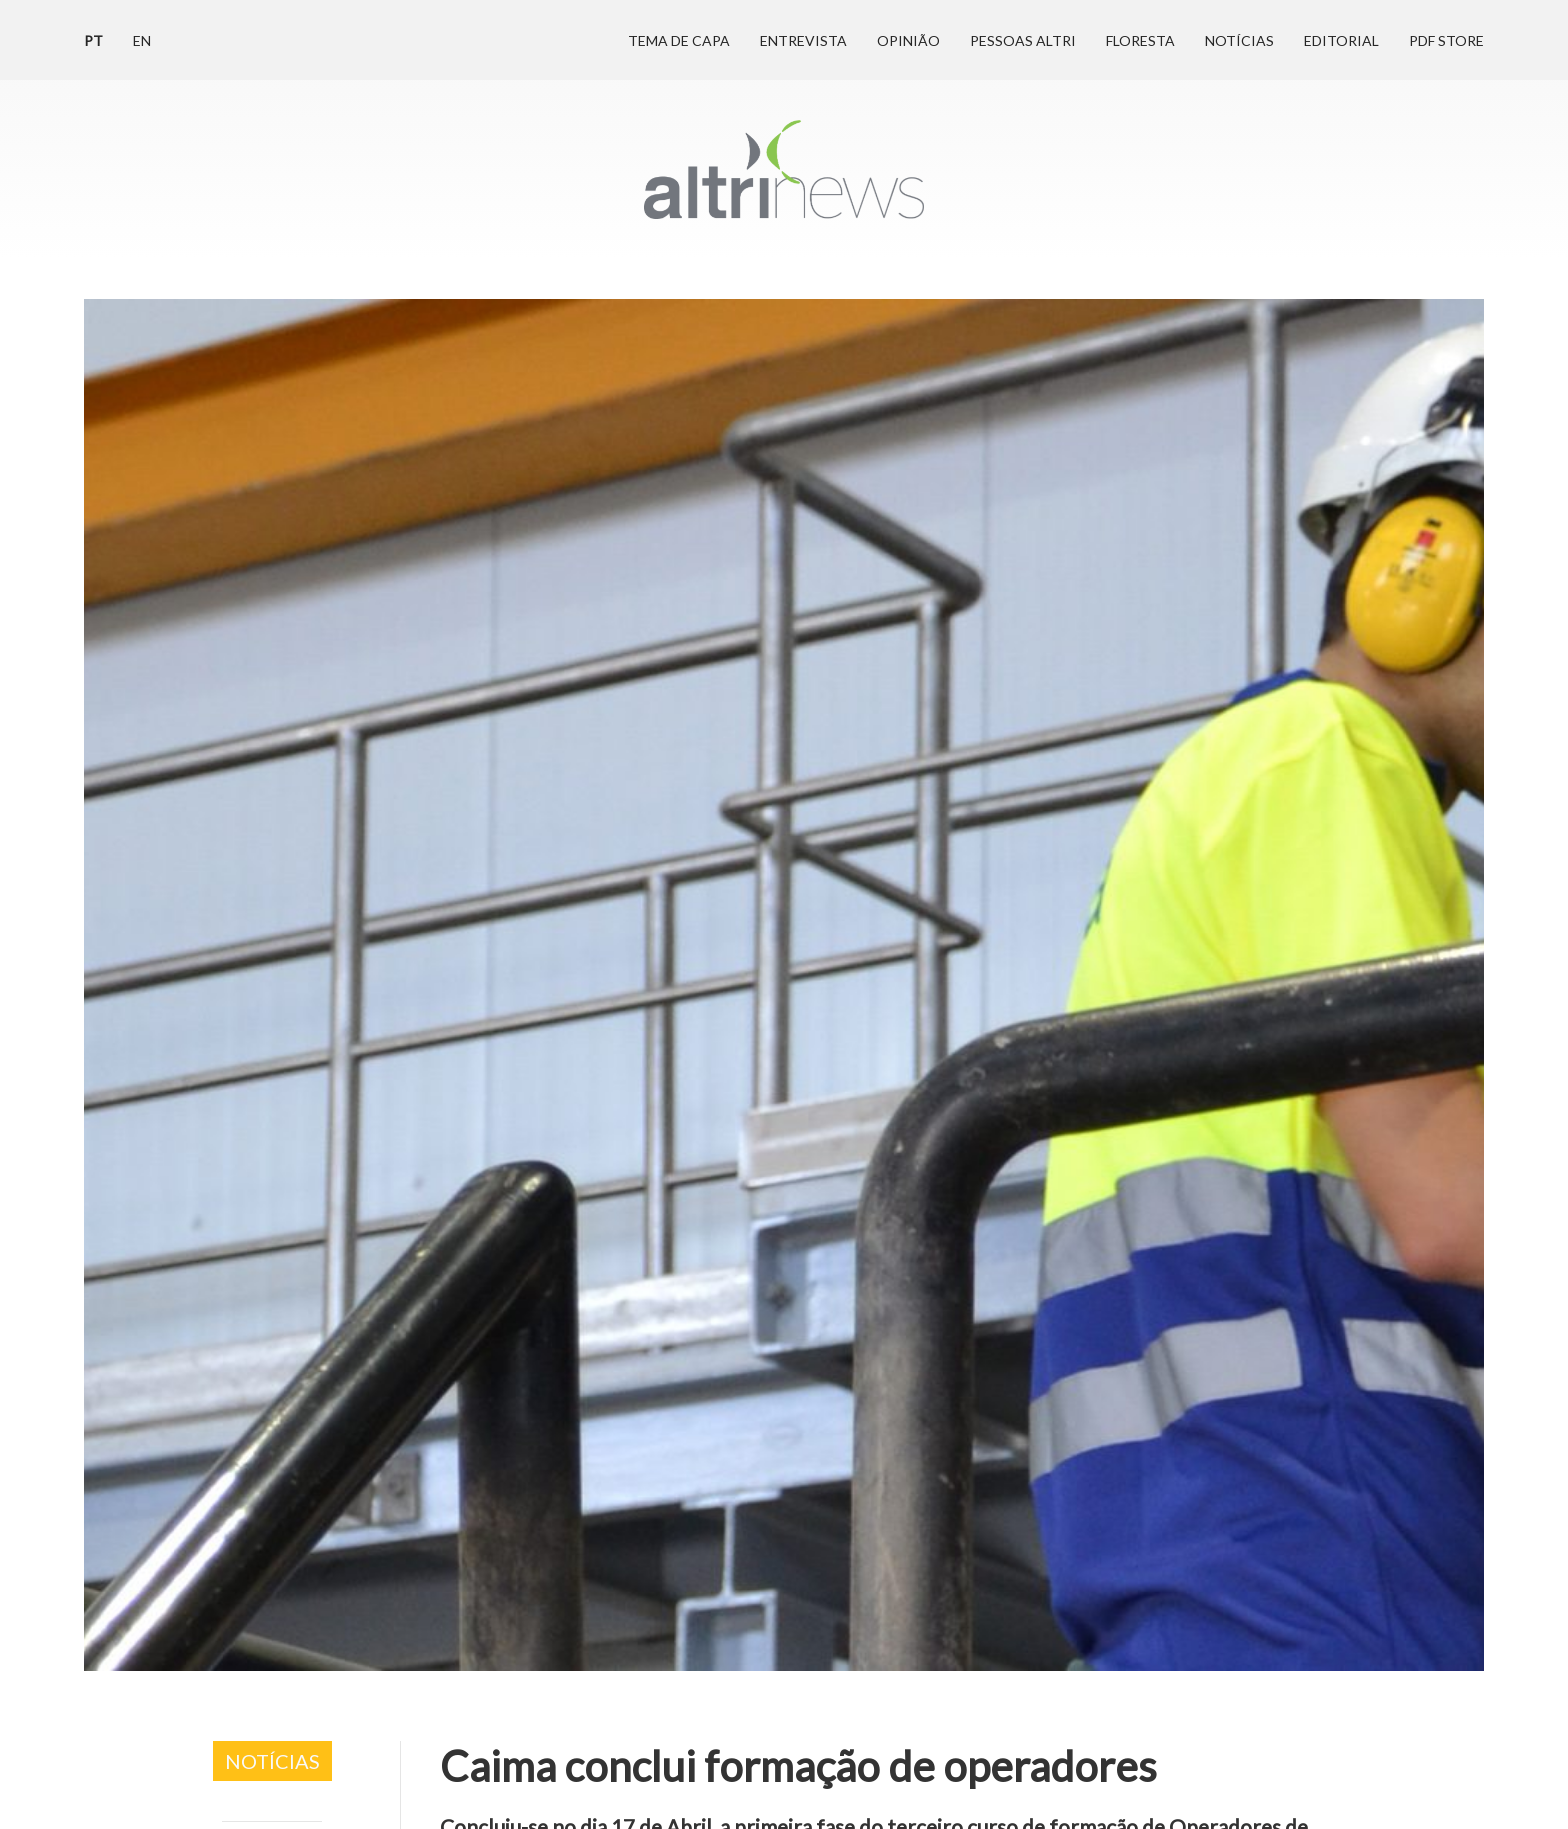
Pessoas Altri (1023, 40)
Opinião (908, 40)
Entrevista (803, 40)
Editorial (1341, 40)
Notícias (1239, 40)
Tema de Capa (679, 40)
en (142, 40)
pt (93, 40)
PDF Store (1446, 40)
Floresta (1140, 40)
